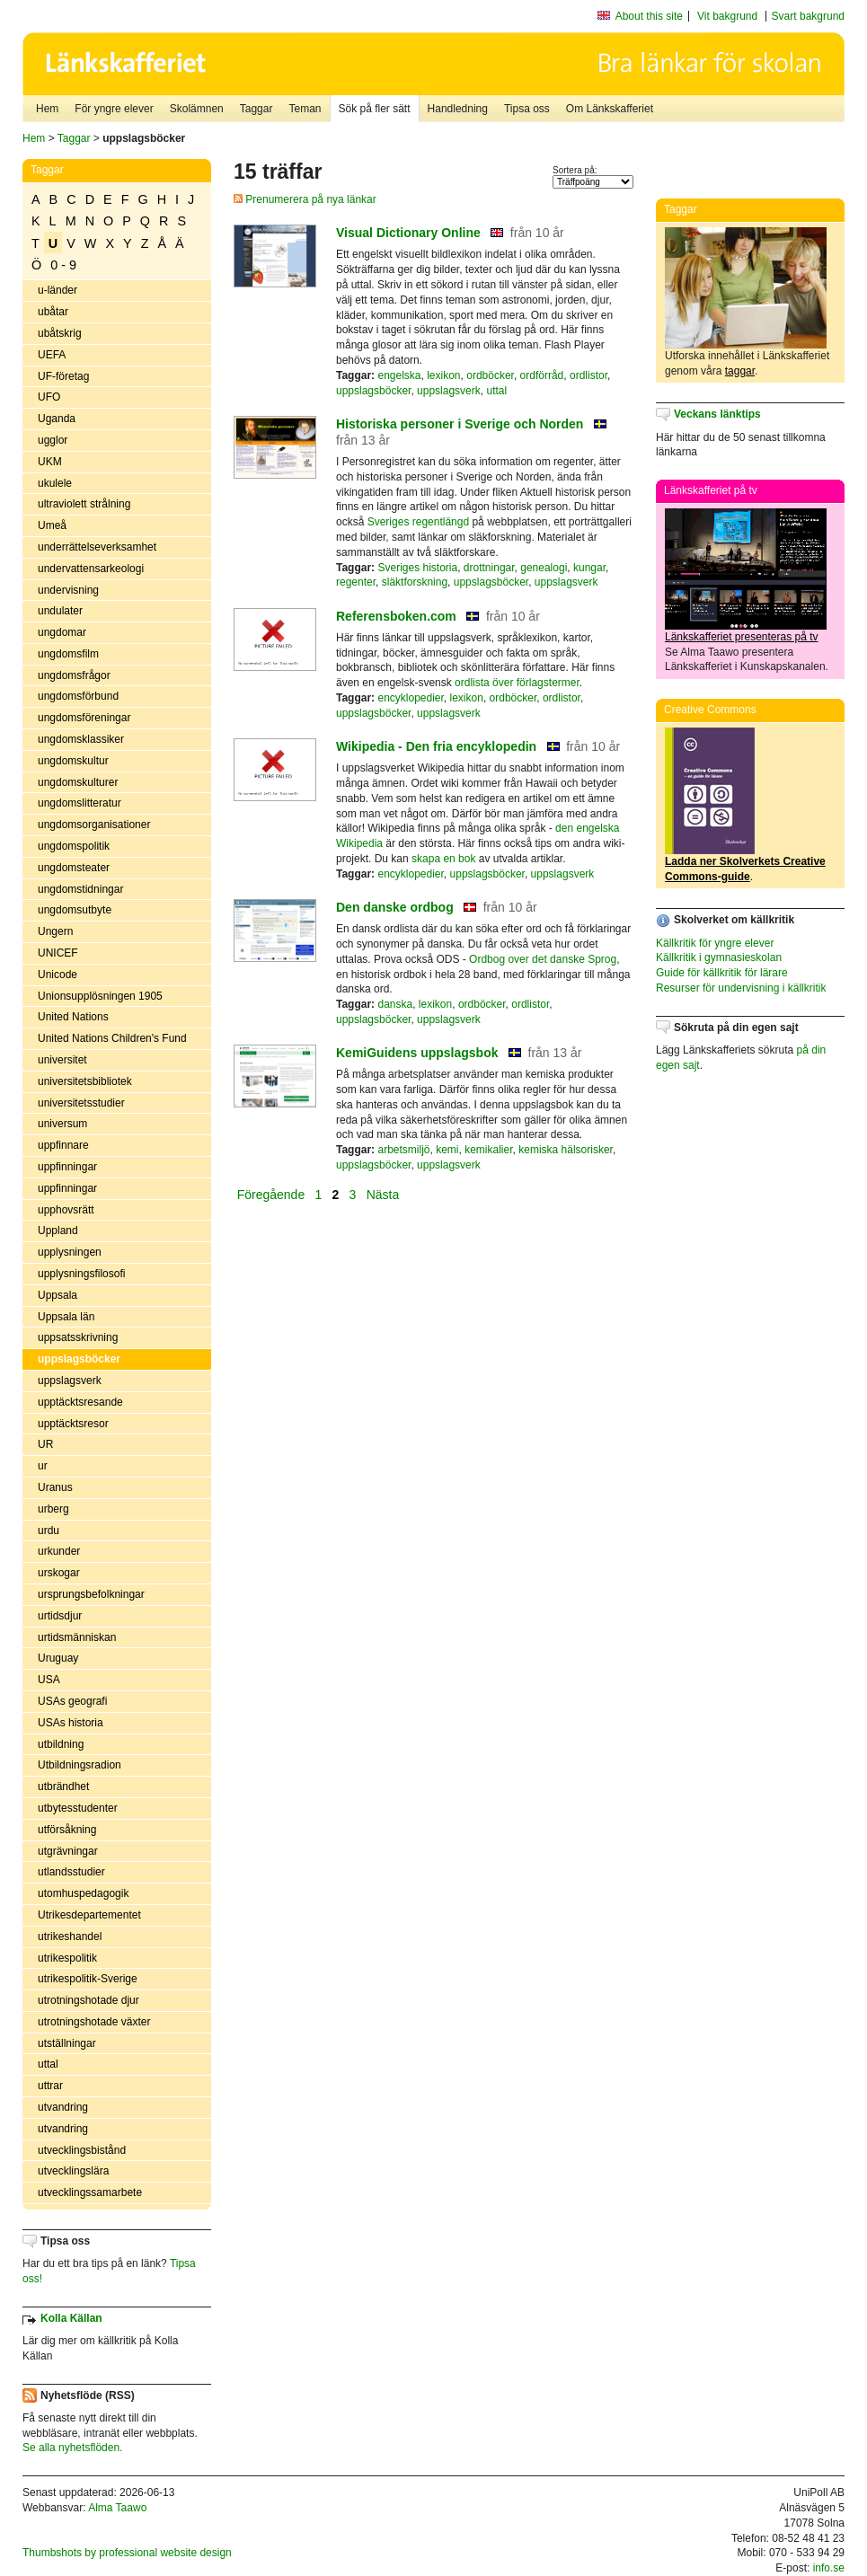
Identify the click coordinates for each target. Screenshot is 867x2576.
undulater (60, 610)
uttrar (50, 2085)
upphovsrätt (66, 1210)
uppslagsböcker (79, 1359)
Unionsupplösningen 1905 (100, 996)
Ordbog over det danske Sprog (542, 959)
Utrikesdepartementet (89, 1915)
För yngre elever (114, 108)
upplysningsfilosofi (81, 1273)
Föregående (272, 1194)
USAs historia (70, 1722)
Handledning (458, 108)
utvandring (63, 2107)
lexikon (443, 375)
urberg (53, 1509)
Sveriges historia (417, 567)
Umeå (52, 525)
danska (394, 1004)
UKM (50, 461)
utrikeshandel (70, 1936)
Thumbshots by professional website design (127, 2552)
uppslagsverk (70, 1380)
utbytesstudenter (78, 1808)
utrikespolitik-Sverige (87, 1978)
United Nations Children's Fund (112, 1038)
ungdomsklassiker (81, 739)
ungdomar (62, 632)
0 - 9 (63, 265)
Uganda (56, 418)
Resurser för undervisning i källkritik (741, 988)
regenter (356, 582)
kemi (447, 1149)
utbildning (61, 1744)
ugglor (52, 440)
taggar (740, 371)
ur (43, 1466)
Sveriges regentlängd (418, 522)
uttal (48, 2064)
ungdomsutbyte (74, 910)
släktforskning (414, 582)
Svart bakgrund (808, 16)
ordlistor (588, 375)
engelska (398, 375)
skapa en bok (443, 858)
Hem (47, 108)
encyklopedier (410, 698)
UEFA (52, 354)
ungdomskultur (73, 760)
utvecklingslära (73, 2171)
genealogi (543, 567)
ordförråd (542, 375)
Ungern (55, 931)
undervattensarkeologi (91, 568)
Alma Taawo (117, 2507)
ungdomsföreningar (84, 717)
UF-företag (63, 376)
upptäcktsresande (80, 1402)
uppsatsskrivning (78, 1337)
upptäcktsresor (73, 1423)
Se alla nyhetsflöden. (72, 2447)
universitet (62, 1060)
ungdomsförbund (78, 696)
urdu (48, 1530)
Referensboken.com (396, 616)
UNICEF (58, 953)
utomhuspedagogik (83, 1893)
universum (62, 1123)
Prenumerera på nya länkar (305, 199)
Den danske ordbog (395, 907)
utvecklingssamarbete (90, 2192)
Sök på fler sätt (375, 108)
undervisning (68, 590)
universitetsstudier (81, 1103)
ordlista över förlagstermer (517, 682)
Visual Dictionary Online (408, 232)
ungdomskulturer (78, 782)
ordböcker (490, 375)
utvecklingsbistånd (82, 2150)
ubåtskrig (60, 333)
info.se (829, 2568)
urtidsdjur (60, 1616)
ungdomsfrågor (74, 675)
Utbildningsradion (79, 1765)
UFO (49, 397)
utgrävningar (68, 1851)
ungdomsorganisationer (94, 824)
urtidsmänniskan (77, 1637)
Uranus (55, 1487)
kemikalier (488, 1149)
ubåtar (53, 311)
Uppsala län (66, 1316)
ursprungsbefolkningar (91, 1594)
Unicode (57, 974)
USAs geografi (72, 1701)
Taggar (256, 108)
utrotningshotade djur (88, 2000)
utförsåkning (67, 1829)
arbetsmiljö (403, 1149)
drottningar (489, 567)
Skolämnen (197, 108)
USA (49, 1679)
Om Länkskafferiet (609, 108)
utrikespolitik (67, 1958)
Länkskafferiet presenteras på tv (741, 637)
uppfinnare (63, 1145)
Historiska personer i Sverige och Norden (459, 424)
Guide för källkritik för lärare (722, 972)
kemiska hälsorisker (565, 1149)
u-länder (57, 290)
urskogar (59, 1572)
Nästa (385, 1194)
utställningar (67, 2043)
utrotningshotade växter (94, 2022)
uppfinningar (67, 1166)
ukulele (55, 483)
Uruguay (58, 1658)
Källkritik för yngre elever (715, 943)
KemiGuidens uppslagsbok (417, 1052)
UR (45, 1444)
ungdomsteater (74, 867)
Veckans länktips (717, 414)
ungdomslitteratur (79, 803)
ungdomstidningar (80, 889)
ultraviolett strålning (84, 504)
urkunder (59, 1551)
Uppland (58, 1230)
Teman (304, 108)
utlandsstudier (71, 1872)
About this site (649, 16)
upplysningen (70, 1252)
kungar (589, 567)
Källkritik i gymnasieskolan (719, 957)
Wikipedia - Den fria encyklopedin (436, 746)
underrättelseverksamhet (97, 547)
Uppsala (57, 1295)
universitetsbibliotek (85, 1081)
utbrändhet (63, 1786)
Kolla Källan (71, 2318)
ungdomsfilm (68, 654)
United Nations (73, 1016)
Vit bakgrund (727, 16)
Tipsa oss (527, 108)
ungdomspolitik (74, 846)
